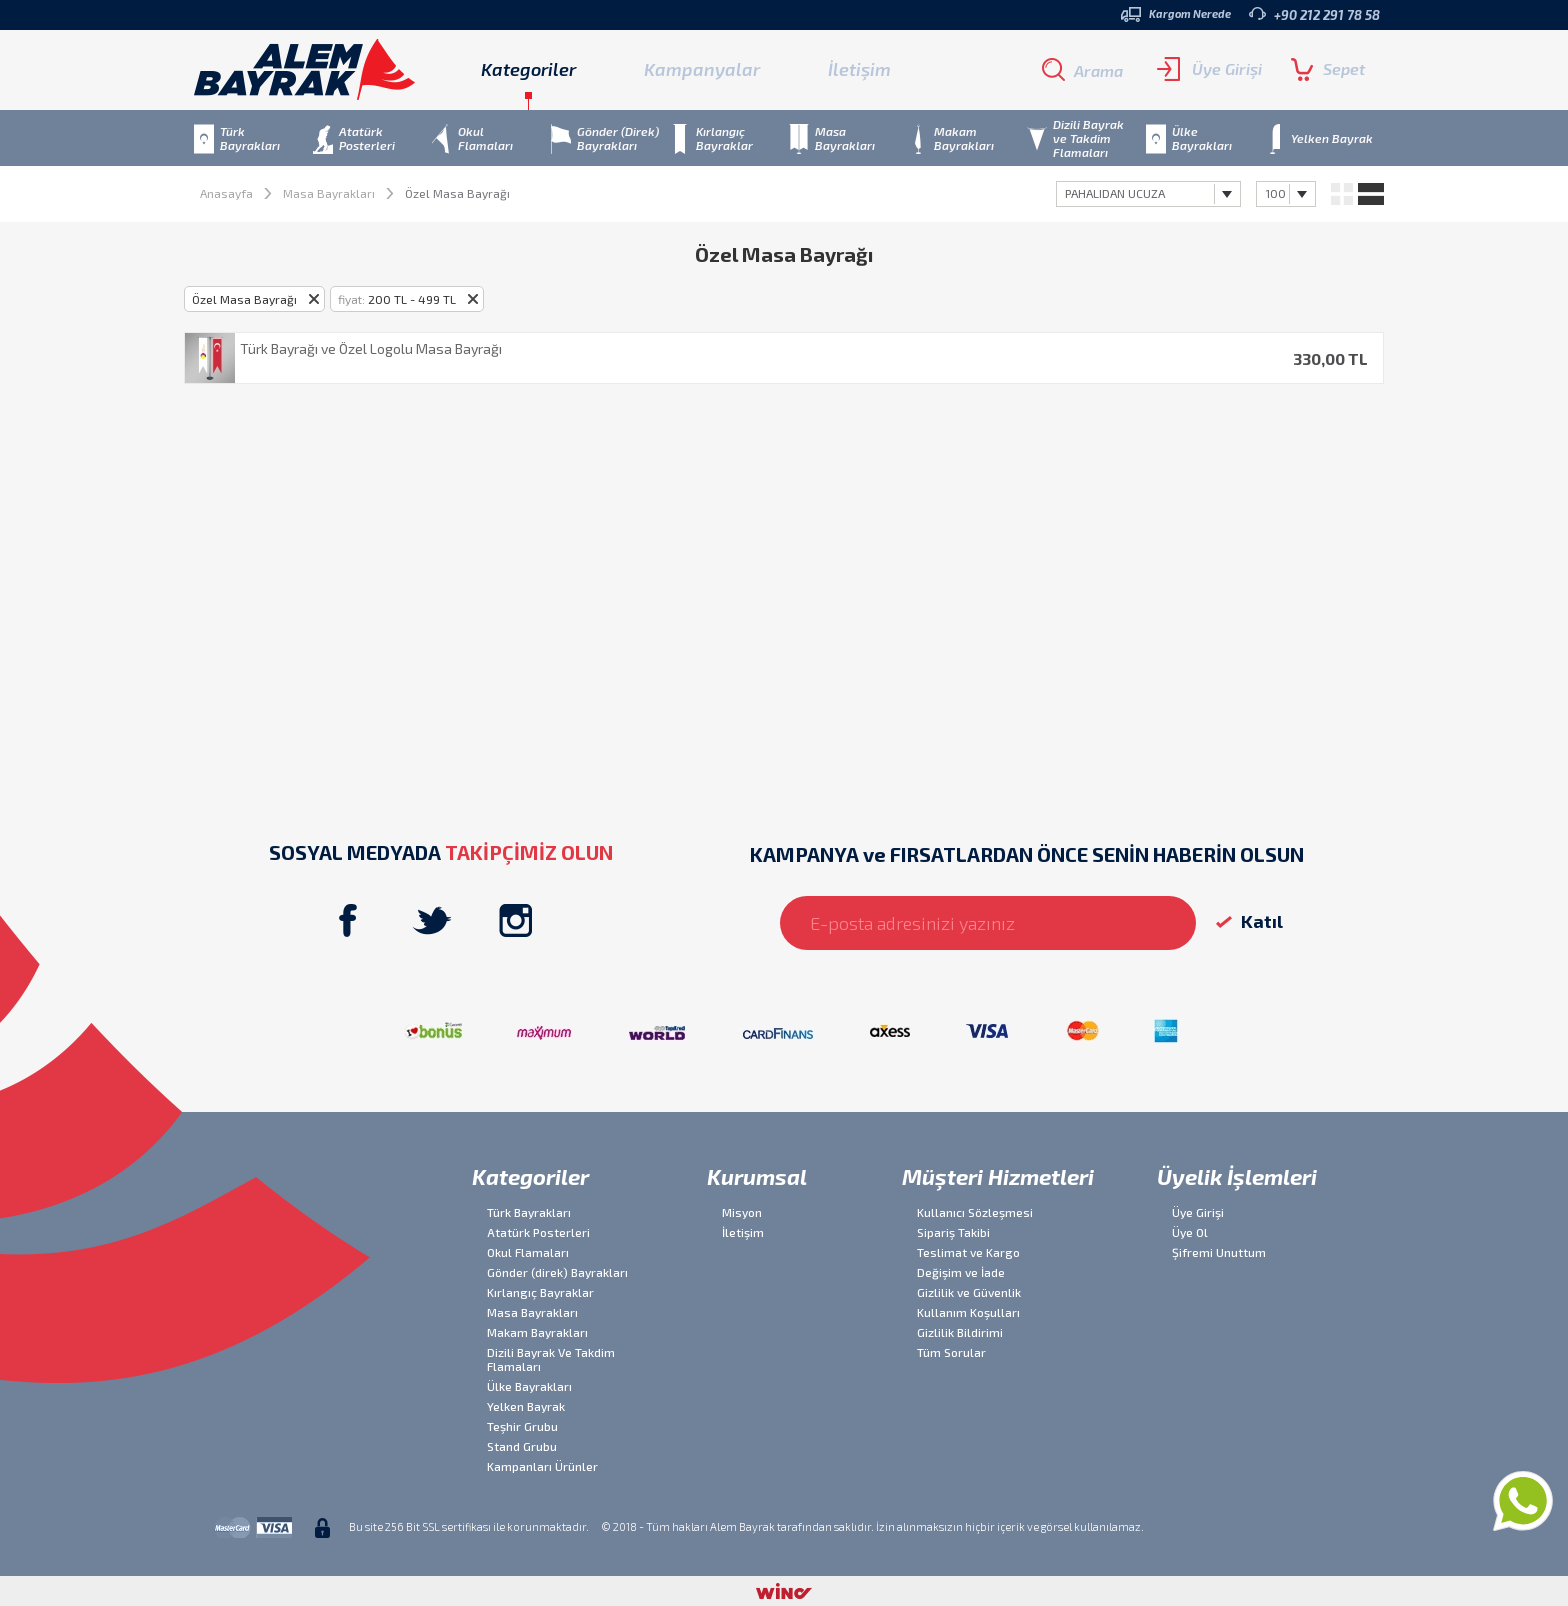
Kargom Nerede (1176, 14)
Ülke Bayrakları (529, 1386)
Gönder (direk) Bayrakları (557, 1272)
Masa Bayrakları (329, 193)
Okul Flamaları (528, 1252)
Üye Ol (1190, 1232)
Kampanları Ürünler (542, 1466)
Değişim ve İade (961, 1272)
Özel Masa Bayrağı (244, 299)
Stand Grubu (522, 1446)
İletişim (859, 69)
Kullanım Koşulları (968, 1312)
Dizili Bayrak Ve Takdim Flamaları (551, 1359)
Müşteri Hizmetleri (998, 1176)
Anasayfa (226, 193)
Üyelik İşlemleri (1237, 1176)
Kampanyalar (702, 69)
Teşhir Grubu (522, 1426)
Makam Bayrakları (537, 1332)
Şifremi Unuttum (1219, 1252)
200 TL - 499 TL (397, 299)
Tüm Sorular (951, 1352)
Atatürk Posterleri (538, 1232)
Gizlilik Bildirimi (960, 1332)
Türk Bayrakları (529, 1212)
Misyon (742, 1212)
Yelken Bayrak (526, 1406)
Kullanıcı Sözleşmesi (975, 1212)
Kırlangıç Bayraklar (540, 1292)
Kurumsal (757, 1176)
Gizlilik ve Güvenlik (969, 1292)
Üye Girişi (1209, 69)
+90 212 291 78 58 (1314, 14)
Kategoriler (530, 1176)
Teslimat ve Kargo (968, 1252)
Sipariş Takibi (953, 1232)
